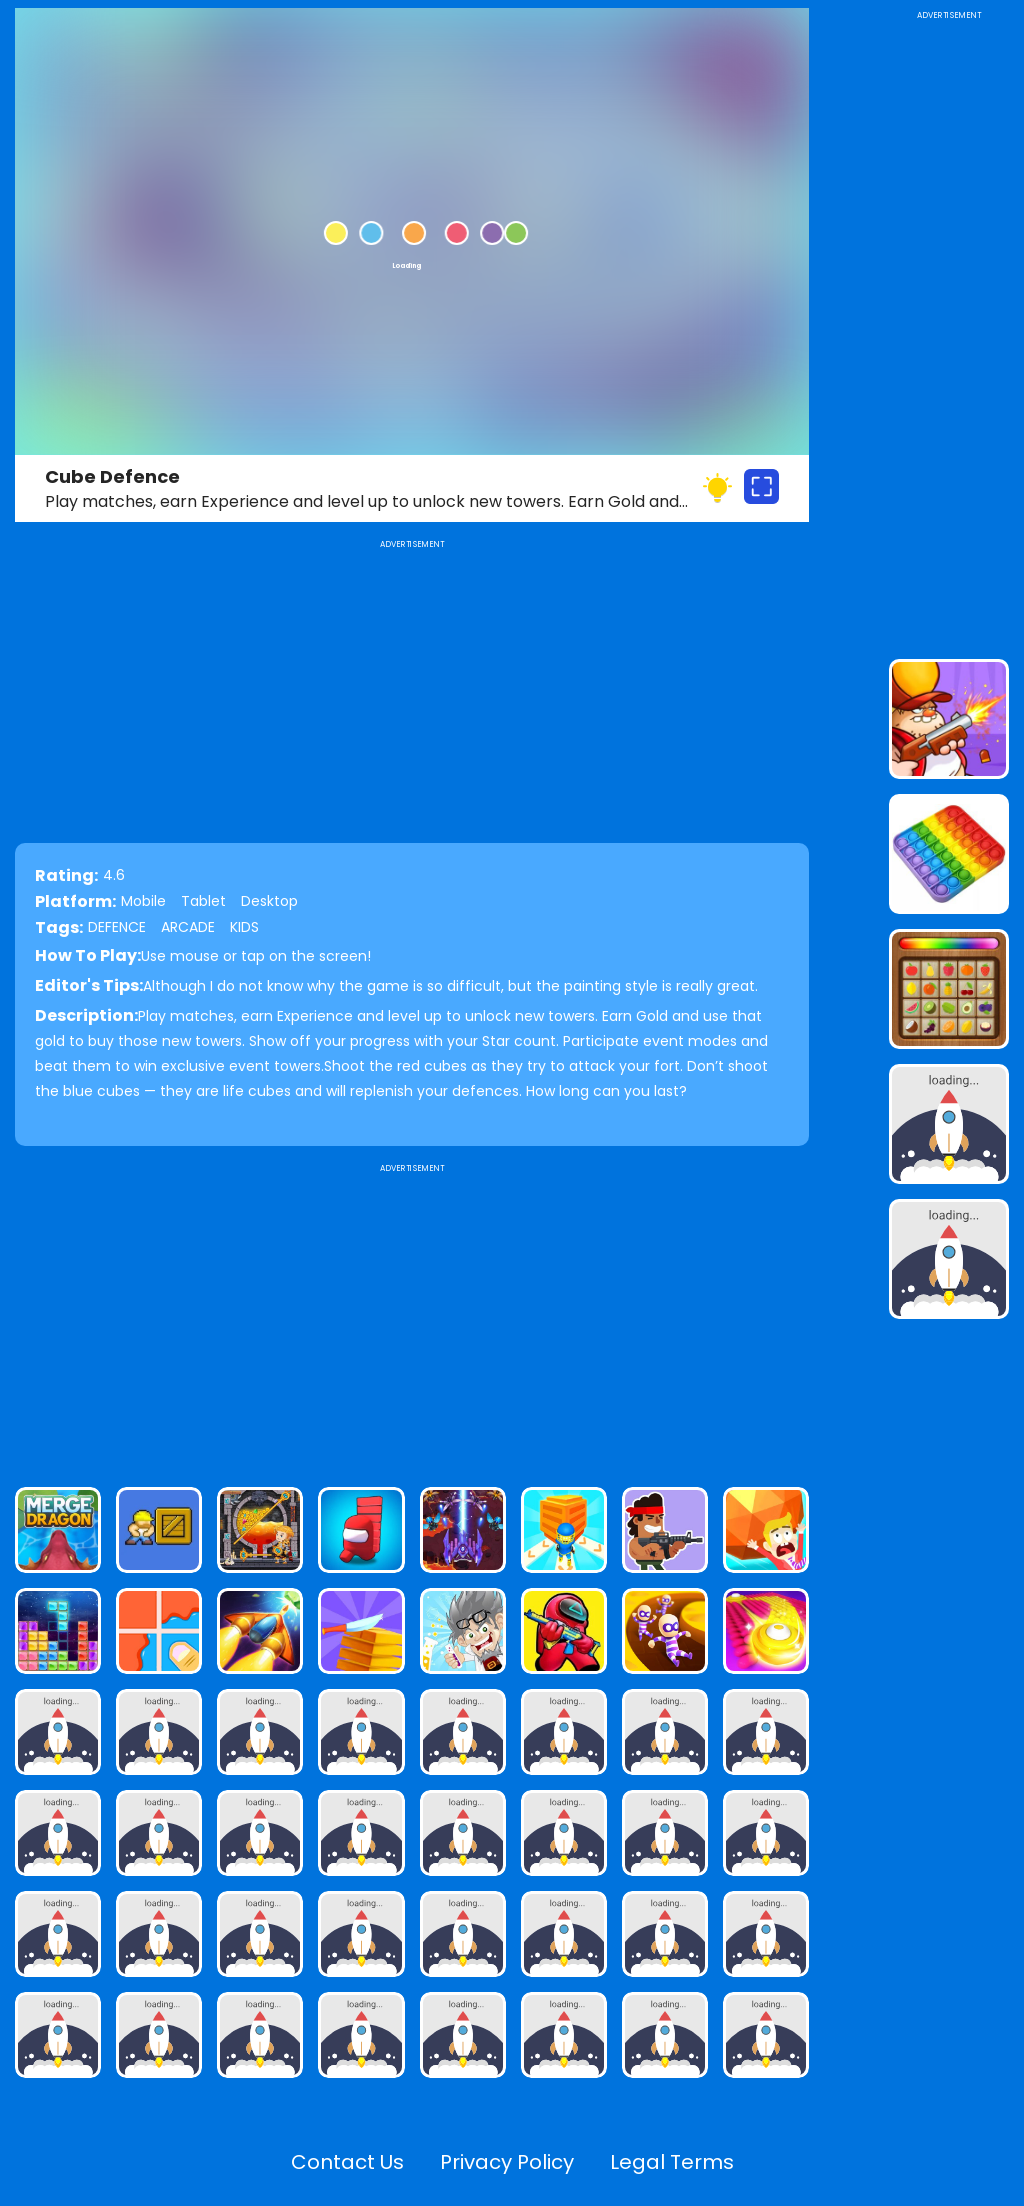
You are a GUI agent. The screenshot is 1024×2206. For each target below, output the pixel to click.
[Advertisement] (412, 1317)
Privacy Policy (507, 2162)
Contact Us (347, 2162)
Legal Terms (672, 2162)
